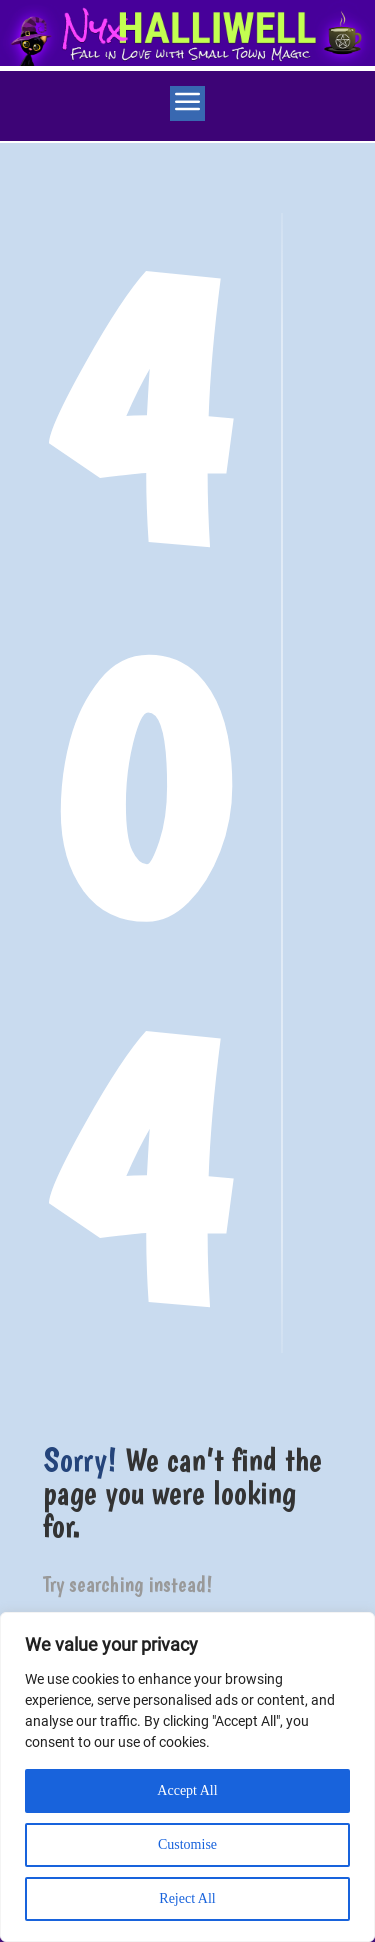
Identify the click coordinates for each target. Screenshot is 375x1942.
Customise (187, 1844)
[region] (187, 1777)
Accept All (187, 1790)
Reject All (187, 1898)
